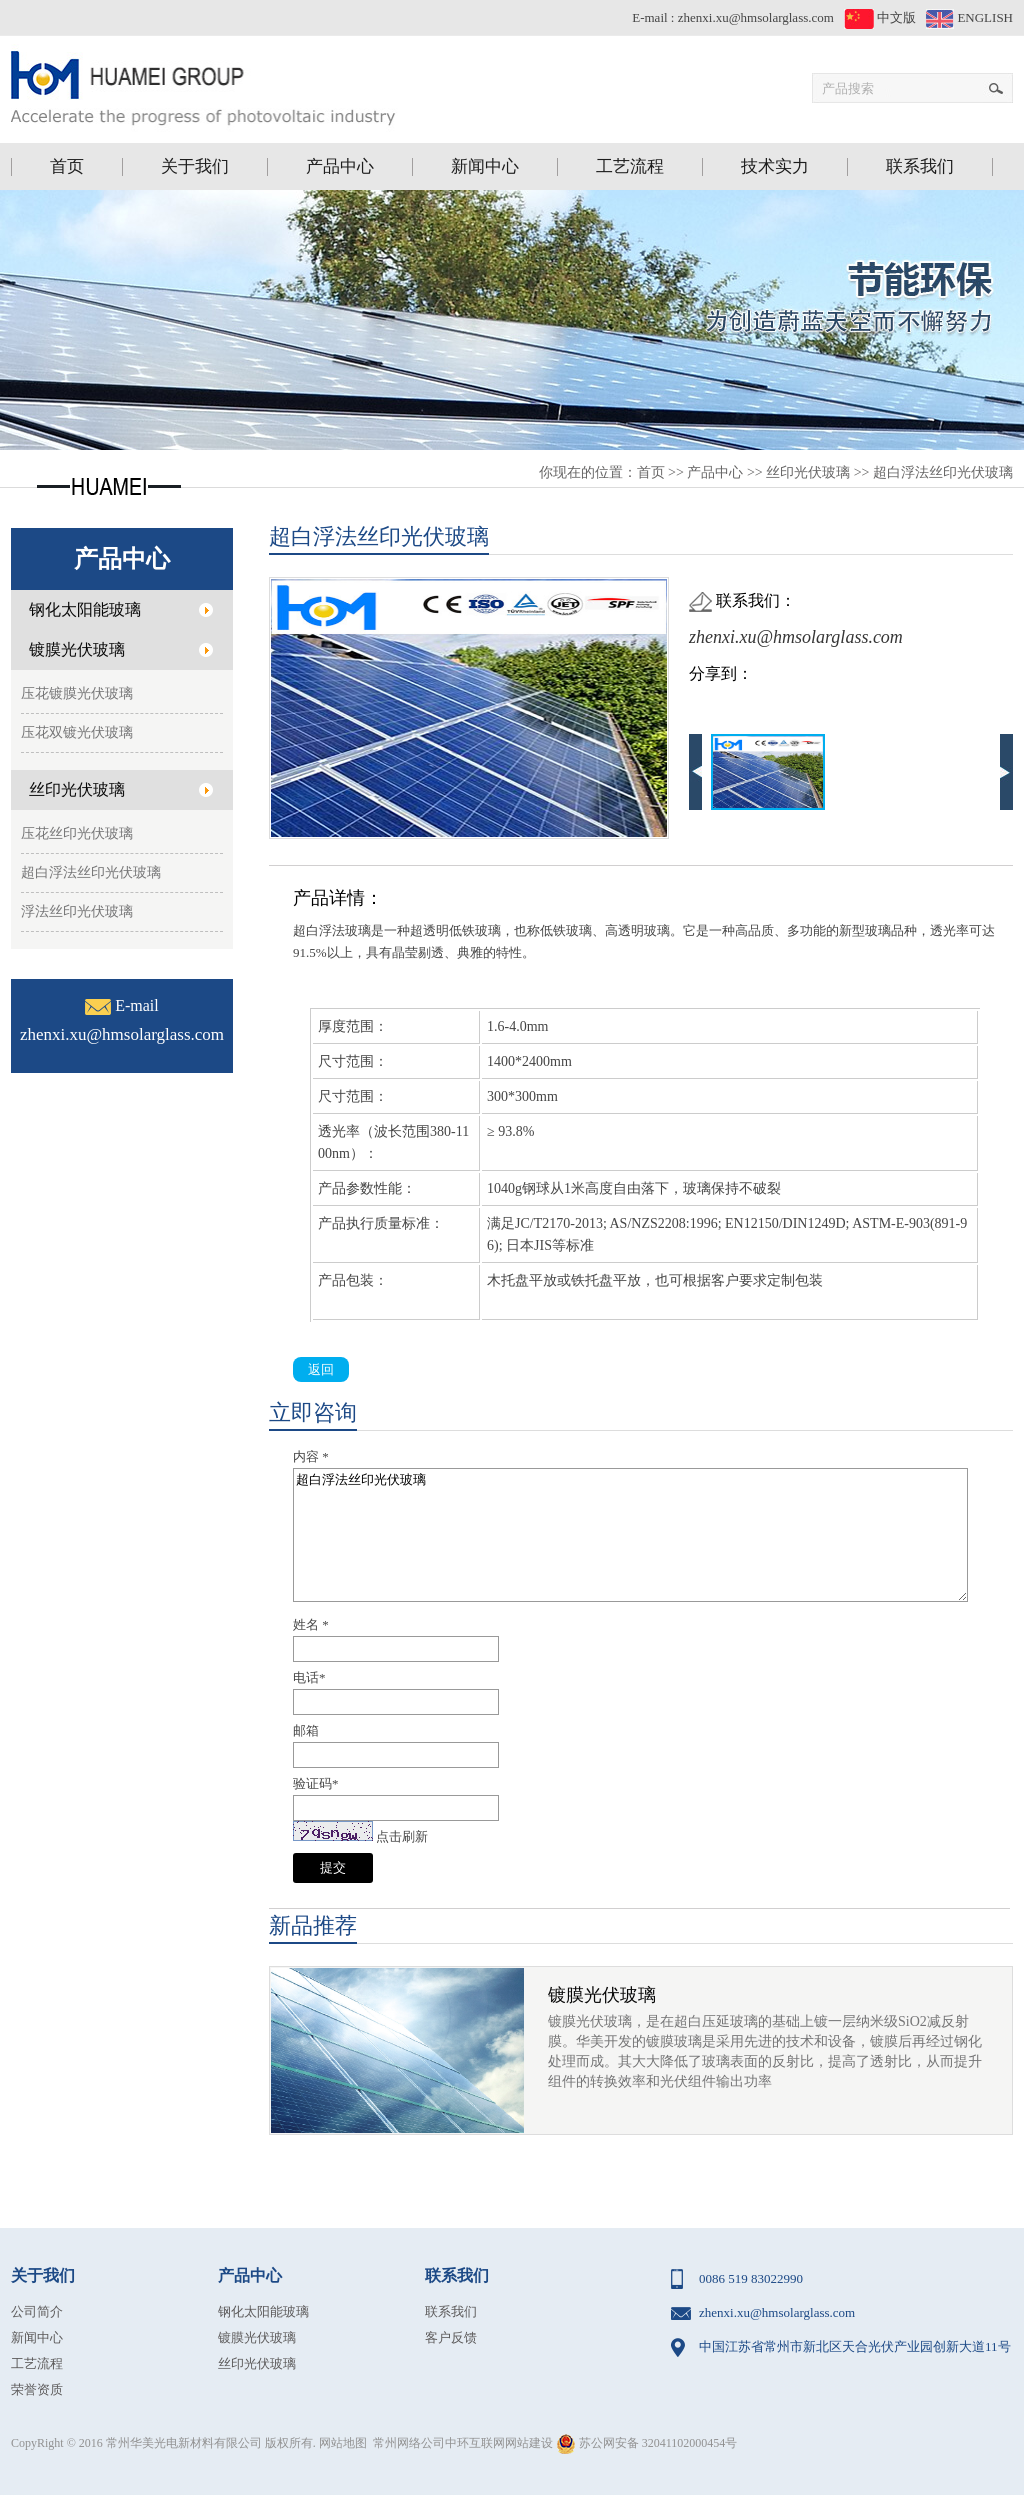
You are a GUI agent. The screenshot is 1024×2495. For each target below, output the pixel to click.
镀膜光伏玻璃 (602, 1995)
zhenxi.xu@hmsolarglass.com (756, 17)
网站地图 (343, 2443)
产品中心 (715, 472)
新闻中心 (37, 2337)
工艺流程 (37, 2363)
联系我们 (451, 2311)
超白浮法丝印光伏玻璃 (943, 472)
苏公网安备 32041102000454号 (647, 2443)
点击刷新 (402, 1836)
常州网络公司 (409, 2443)
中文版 (880, 17)
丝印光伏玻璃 (808, 472)
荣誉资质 (37, 2389)
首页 (651, 472)
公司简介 (37, 2311)
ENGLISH (969, 17)
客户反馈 (451, 2337)
